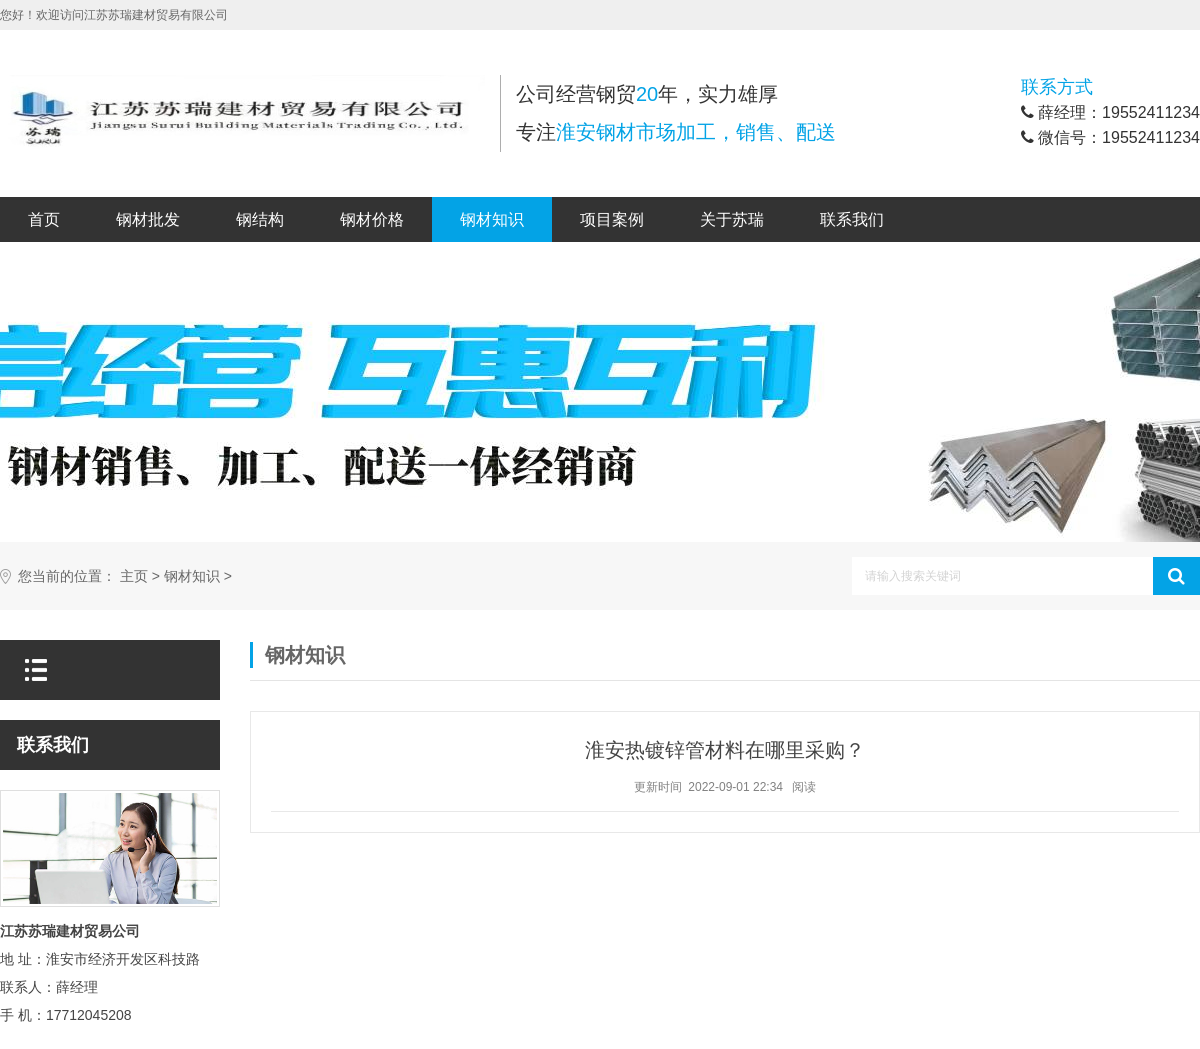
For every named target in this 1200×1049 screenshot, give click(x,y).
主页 (134, 576)
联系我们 (852, 219)
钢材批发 (148, 219)
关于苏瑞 (732, 219)
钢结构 (260, 219)
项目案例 (612, 219)
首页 (44, 219)
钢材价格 (372, 219)
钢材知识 (492, 219)
